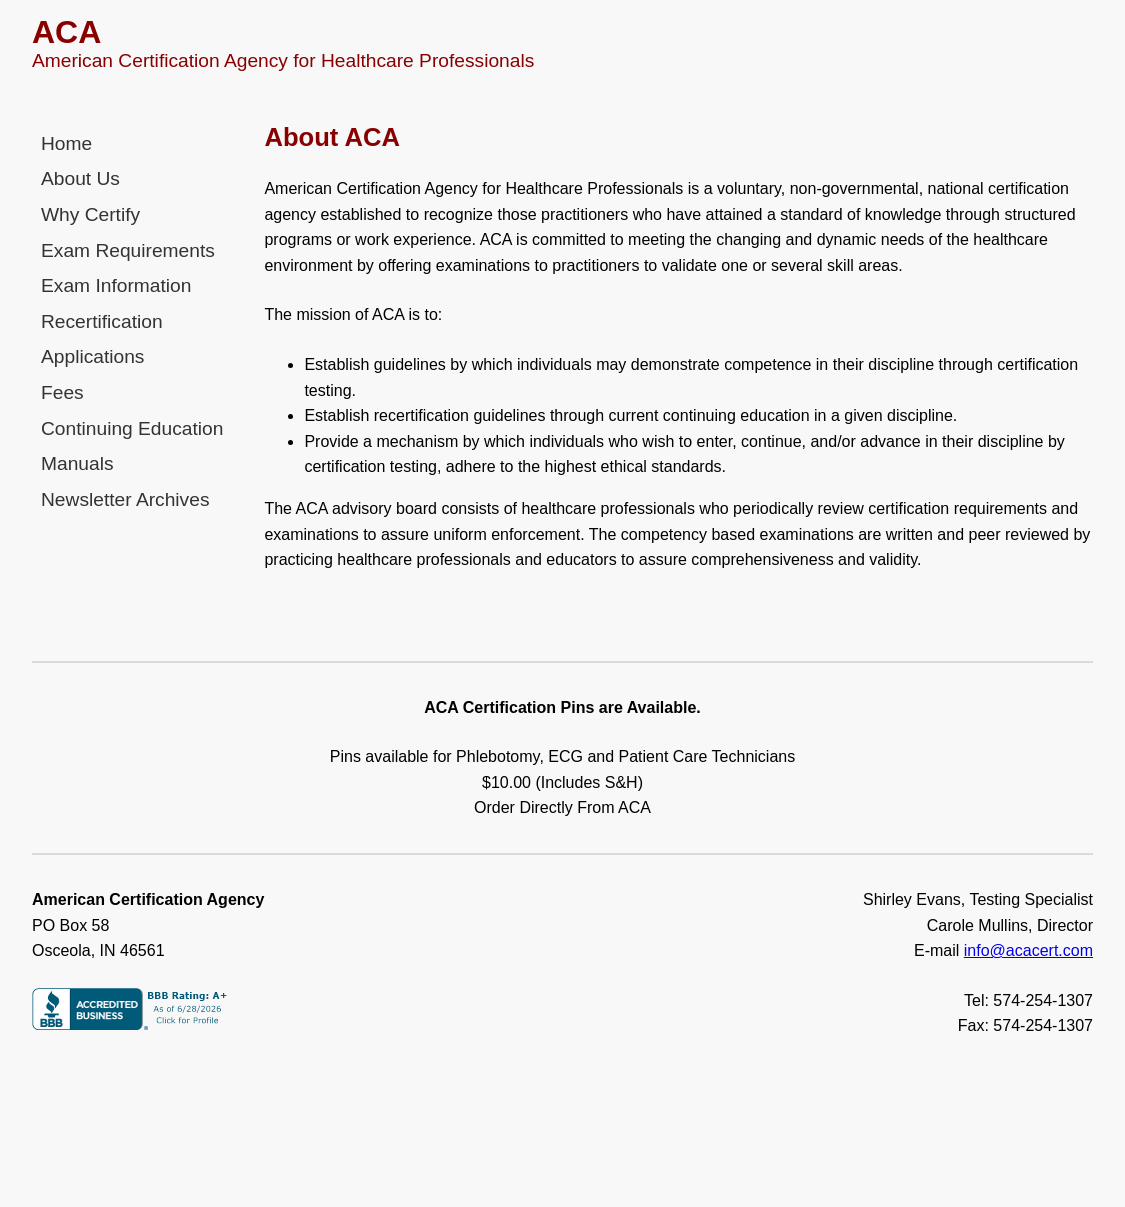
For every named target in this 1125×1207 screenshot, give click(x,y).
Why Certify (90, 214)
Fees (62, 392)
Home (66, 143)
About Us (80, 178)
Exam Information (116, 285)
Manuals (77, 463)
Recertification (102, 321)
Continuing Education (132, 428)
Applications (92, 356)
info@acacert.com (1028, 950)
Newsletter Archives (125, 499)
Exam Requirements (128, 250)
